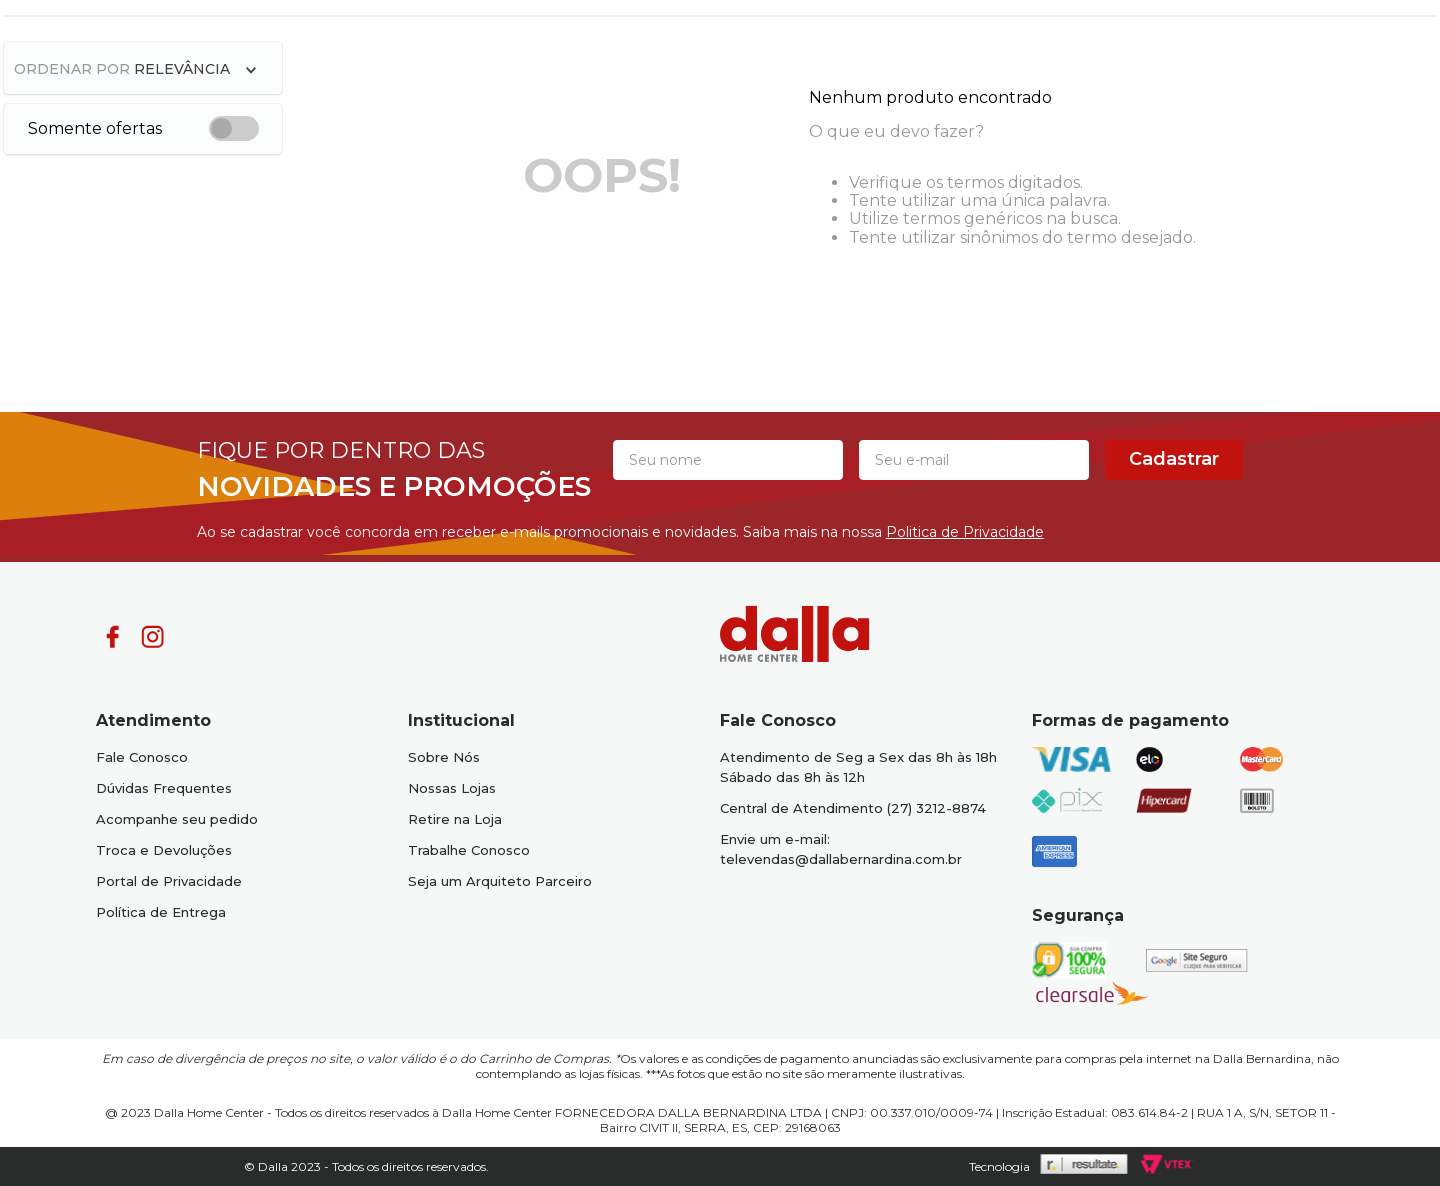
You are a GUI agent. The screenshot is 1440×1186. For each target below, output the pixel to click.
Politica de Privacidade (965, 532)
